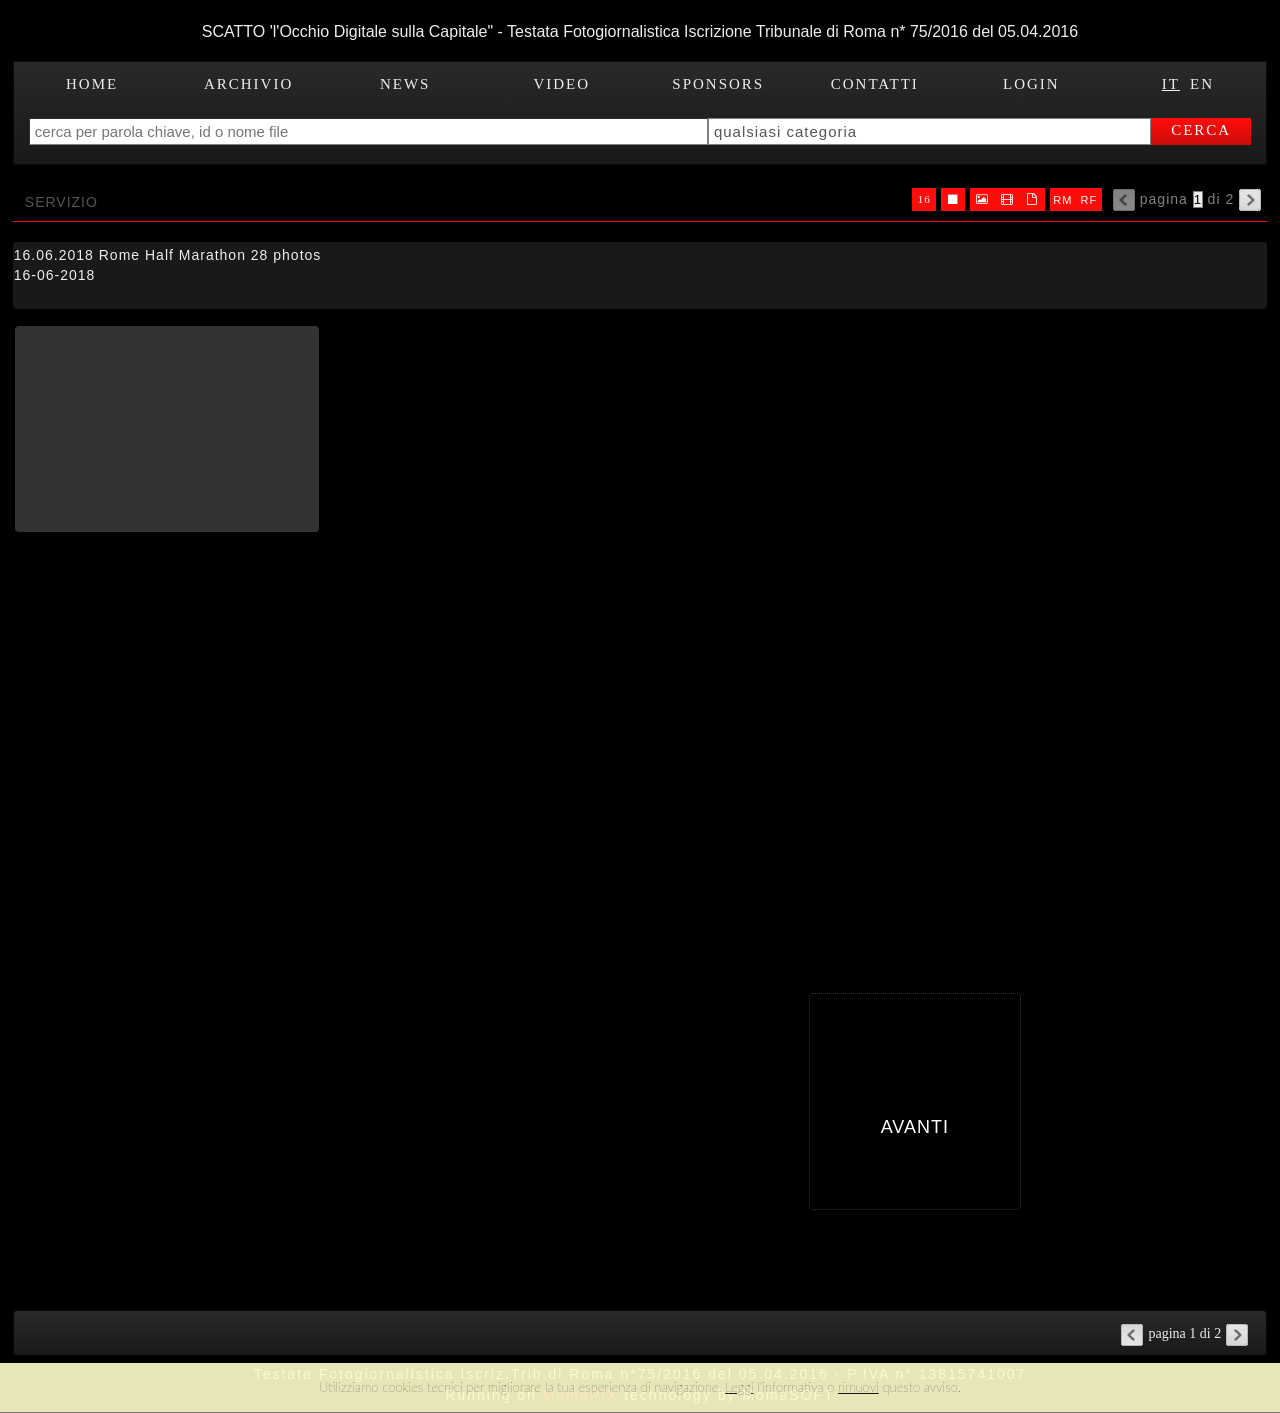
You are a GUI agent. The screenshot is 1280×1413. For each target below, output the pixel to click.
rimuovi (858, 1387)
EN (1202, 84)
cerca (1201, 130)
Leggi (739, 1387)
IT (1171, 84)
